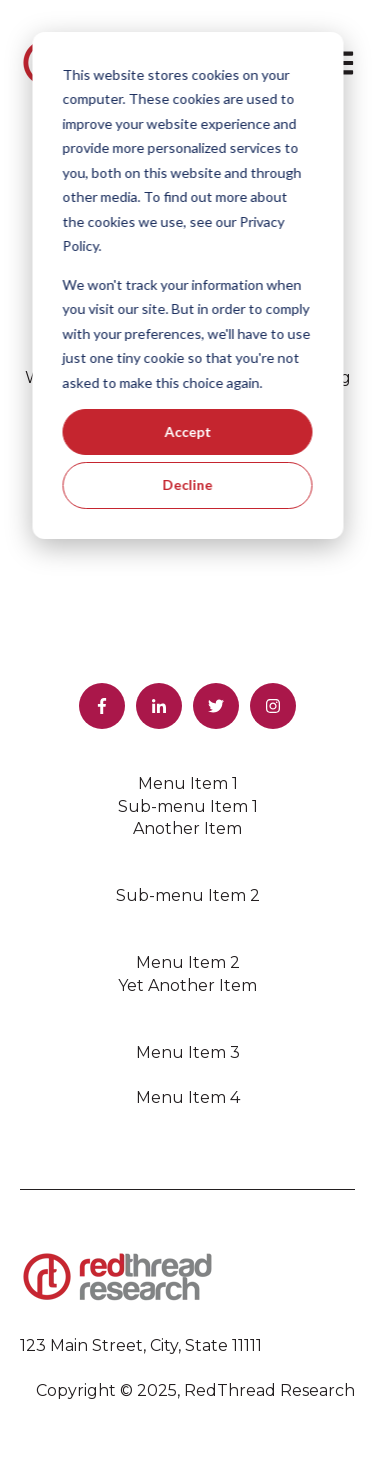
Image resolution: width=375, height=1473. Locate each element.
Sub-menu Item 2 (188, 895)
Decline (188, 484)
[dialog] (187, 285)
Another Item (187, 828)
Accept (187, 431)
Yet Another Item (187, 985)
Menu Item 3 (188, 1052)
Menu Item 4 (188, 1097)
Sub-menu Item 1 (188, 806)
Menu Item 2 (188, 962)
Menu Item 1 (188, 783)
